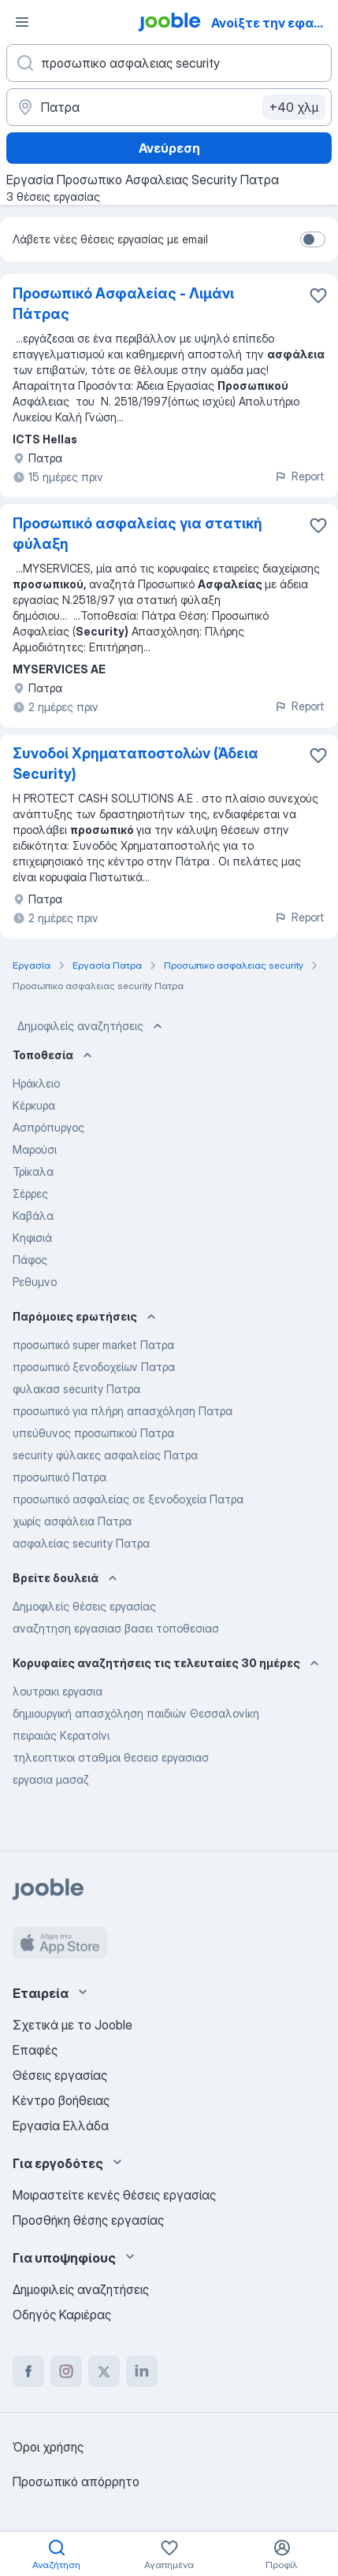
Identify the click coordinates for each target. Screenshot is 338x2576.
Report (299, 476)
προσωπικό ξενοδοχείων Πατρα (94, 1366)
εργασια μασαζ (51, 1779)
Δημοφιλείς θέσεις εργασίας (84, 1606)
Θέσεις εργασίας (60, 2075)
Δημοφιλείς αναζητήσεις (91, 1026)
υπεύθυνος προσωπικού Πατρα (93, 1433)
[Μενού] (22, 22)
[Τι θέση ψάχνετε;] (169, 63)
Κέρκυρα (34, 1105)
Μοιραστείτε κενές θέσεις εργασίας (114, 2195)
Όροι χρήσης (48, 2447)
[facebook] (28, 2371)
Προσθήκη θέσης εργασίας (88, 2220)
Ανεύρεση (169, 148)
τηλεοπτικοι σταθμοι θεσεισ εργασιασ (111, 1757)
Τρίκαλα (33, 1171)
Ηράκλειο (36, 1083)
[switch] (312, 239)
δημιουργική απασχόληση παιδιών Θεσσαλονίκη (136, 1713)
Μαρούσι (35, 1149)
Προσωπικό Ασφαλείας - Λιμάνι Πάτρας (123, 303)
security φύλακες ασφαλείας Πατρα (105, 1455)
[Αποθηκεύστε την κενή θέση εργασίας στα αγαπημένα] (318, 295)
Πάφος (30, 1259)
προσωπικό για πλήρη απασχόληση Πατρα (122, 1411)
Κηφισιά (32, 1237)
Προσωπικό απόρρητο (76, 2481)
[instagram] (66, 2371)
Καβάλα (33, 1215)
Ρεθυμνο (35, 1281)
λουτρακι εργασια (57, 1691)
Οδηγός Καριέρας (62, 2314)
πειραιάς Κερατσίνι (61, 1735)
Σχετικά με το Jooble (72, 2025)
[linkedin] (142, 2371)
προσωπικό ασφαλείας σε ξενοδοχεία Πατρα (128, 1499)
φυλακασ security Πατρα (76, 1388)
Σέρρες (30, 1193)
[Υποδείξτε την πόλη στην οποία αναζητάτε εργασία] (169, 107)
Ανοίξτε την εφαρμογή (273, 23)
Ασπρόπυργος (48, 1127)
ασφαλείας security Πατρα (81, 1543)
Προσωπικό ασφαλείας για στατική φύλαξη (137, 533)
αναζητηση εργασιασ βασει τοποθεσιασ (116, 1628)
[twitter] (104, 2371)
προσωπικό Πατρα (59, 1477)
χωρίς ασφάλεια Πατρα (72, 1521)
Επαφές (35, 2050)
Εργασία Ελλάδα (61, 2125)
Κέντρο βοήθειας (61, 2100)
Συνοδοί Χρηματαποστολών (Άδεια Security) (135, 763)
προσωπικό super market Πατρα (93, 1344)
